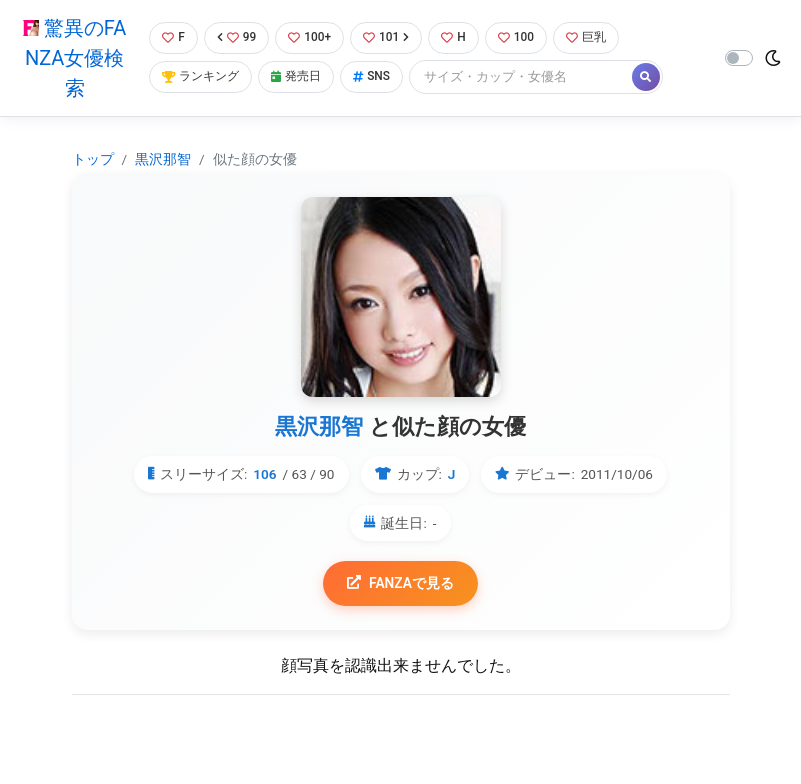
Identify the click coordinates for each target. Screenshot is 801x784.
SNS (380, 77)
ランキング (200, 77)
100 (525, 37)
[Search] (532, 77)
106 (264, 474)
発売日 (301, 77)
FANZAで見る (400, 583)
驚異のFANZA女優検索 (72, 58)
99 (236, 37)
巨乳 (597, 37)
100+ (312, 37)
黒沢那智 (163, 159)
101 (391, 37)
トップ (93, 159)
